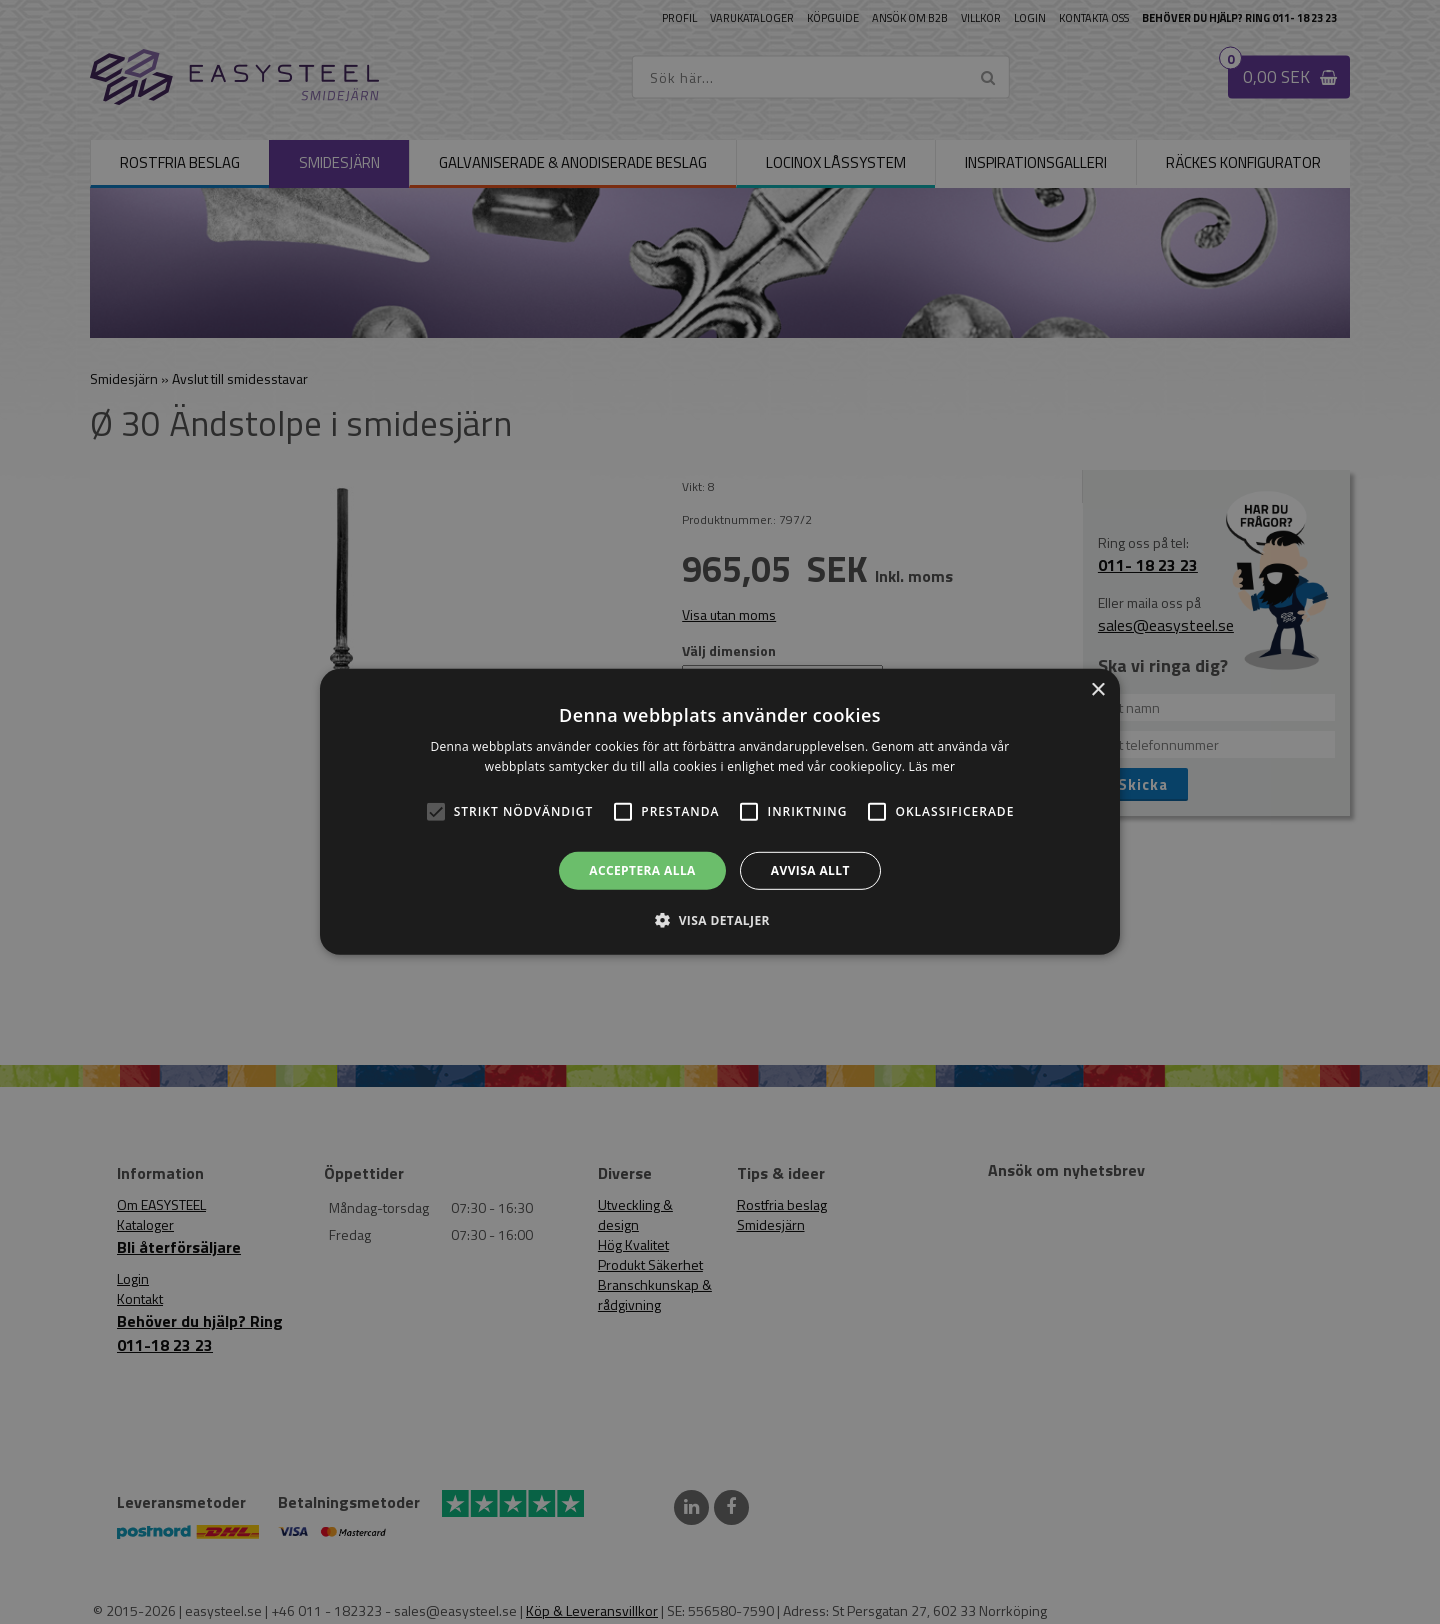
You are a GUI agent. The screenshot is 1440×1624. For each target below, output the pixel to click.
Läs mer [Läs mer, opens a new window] (932, 766)
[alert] (720, 812)
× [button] (1097, 690)
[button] (436, 812)
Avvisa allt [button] (810, 870)
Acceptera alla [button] (642, 870)
